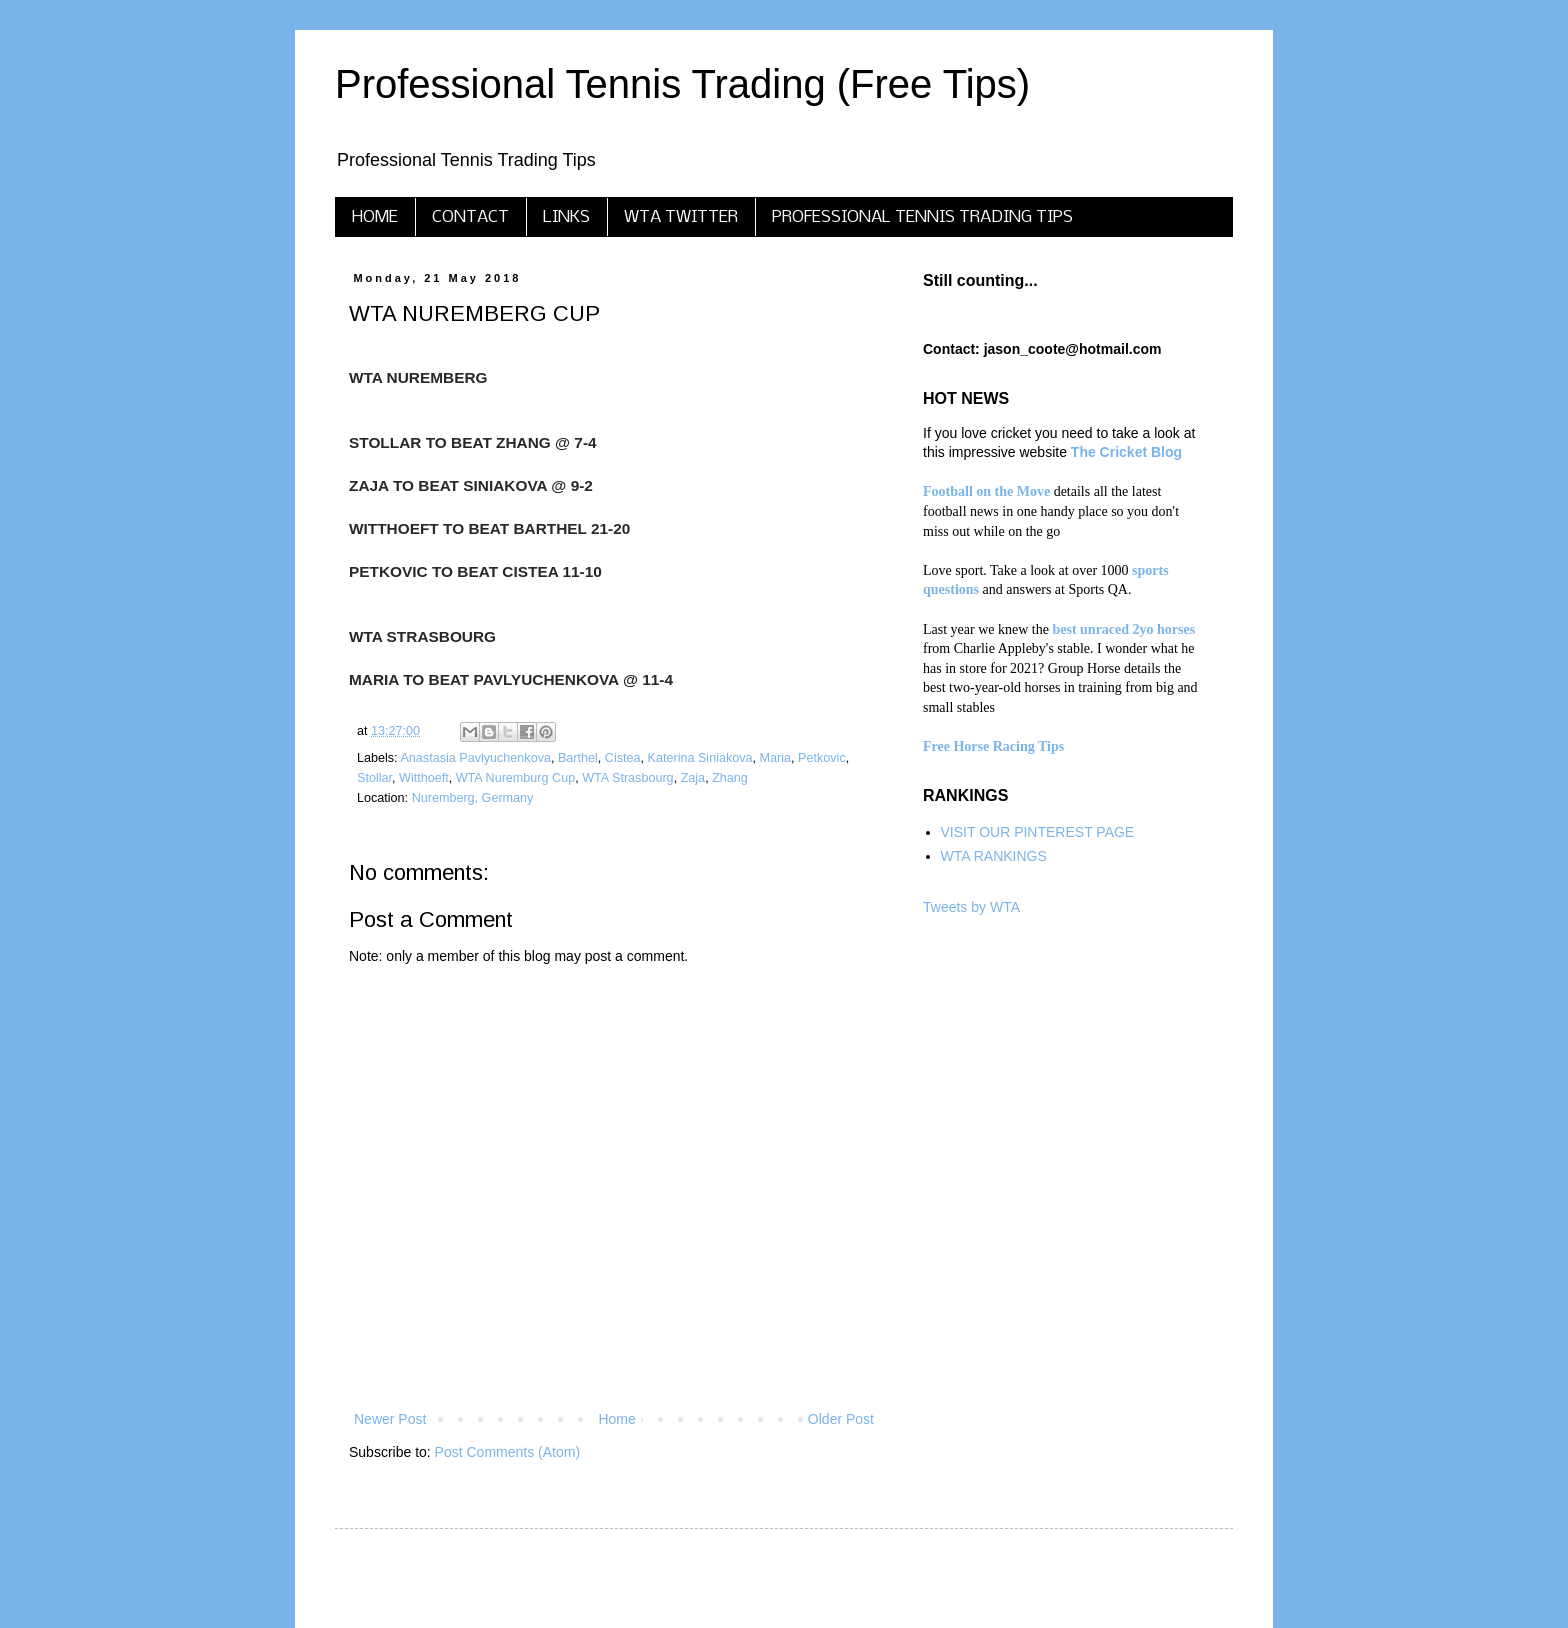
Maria (776, 758)
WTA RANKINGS (994, 856)
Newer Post (390, 1419)
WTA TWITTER (681, 217)
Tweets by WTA (971, 907)
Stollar (374, 778)
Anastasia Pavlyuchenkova (475, 758)
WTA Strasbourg (627, 778)
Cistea (623, 758)
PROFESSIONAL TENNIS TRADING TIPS (922, 217)
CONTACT (470, 217)
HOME (375, 217)
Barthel (578, 758)
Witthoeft (424, 778)
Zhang (730, 778)
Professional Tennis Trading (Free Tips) (682, 84)
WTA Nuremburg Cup (515, 778)
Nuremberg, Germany (473, 798)
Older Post (841, 1419)
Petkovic (822, 758)
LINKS (566, 217)
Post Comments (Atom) (507, 1452)
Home (616, 1419)
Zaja (693, 778)
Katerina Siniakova (700, 758)
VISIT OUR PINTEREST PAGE (1038, 832)
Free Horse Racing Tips (993, 746)
